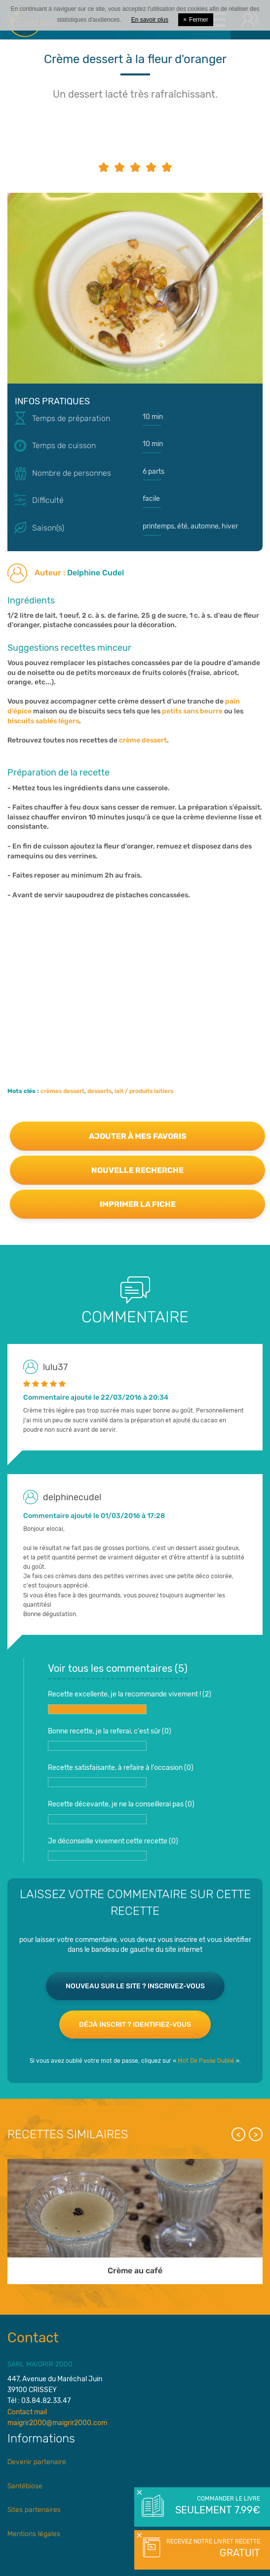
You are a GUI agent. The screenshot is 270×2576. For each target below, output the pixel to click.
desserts (99, 1091)
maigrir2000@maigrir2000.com (57, 2423)
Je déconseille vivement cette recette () (113, 1849)
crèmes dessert (62, 1091)
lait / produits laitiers (144, 1091)
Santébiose (24, 2486)
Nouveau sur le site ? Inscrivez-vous (135, 1986)
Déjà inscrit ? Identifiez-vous (135, 2024)
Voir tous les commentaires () (118, 1668)
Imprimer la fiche (138, 1204)
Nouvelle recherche (137, 1170)
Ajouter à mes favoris (138, 1136)
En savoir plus (149, 19)
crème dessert (143, 740)
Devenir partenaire (36, 2462)
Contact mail (27, 2412)
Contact (33, 2337)
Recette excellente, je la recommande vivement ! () (129, 1702)
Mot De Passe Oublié (206, 2060)
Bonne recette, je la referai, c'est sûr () (109, 1739)
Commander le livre (217, 2506)
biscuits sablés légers (43, 721)
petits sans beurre (192, 711)
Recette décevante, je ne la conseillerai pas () (121, 1812)
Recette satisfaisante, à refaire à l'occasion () (120, 1775)
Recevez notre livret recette (212, 2549)
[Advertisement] (135, 979)
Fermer (195, 19)
